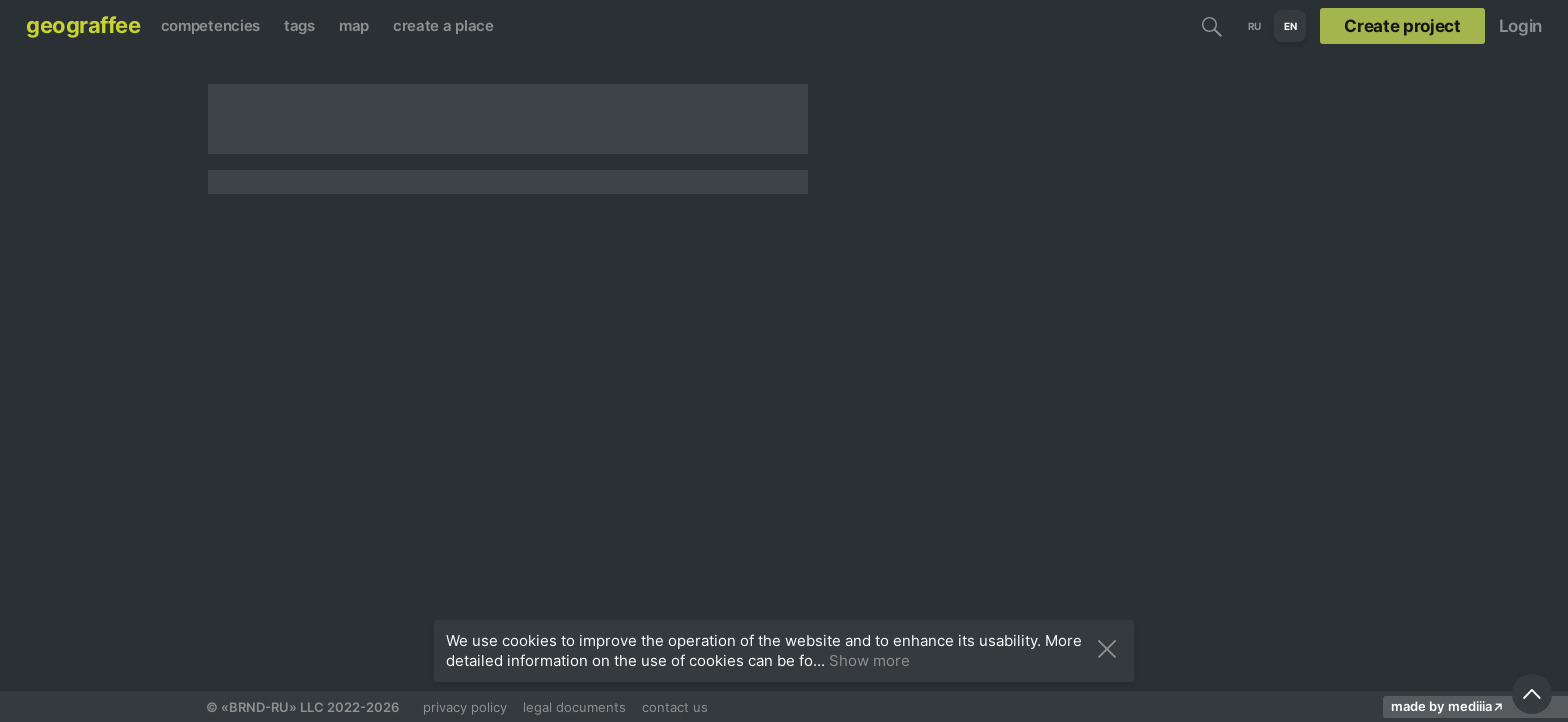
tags (299, 25)
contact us (675, 707)
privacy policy (465, 707)
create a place (443, 25)
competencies (210, 25)
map (354, 25)
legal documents (574, 707)
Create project (1402, 26)
